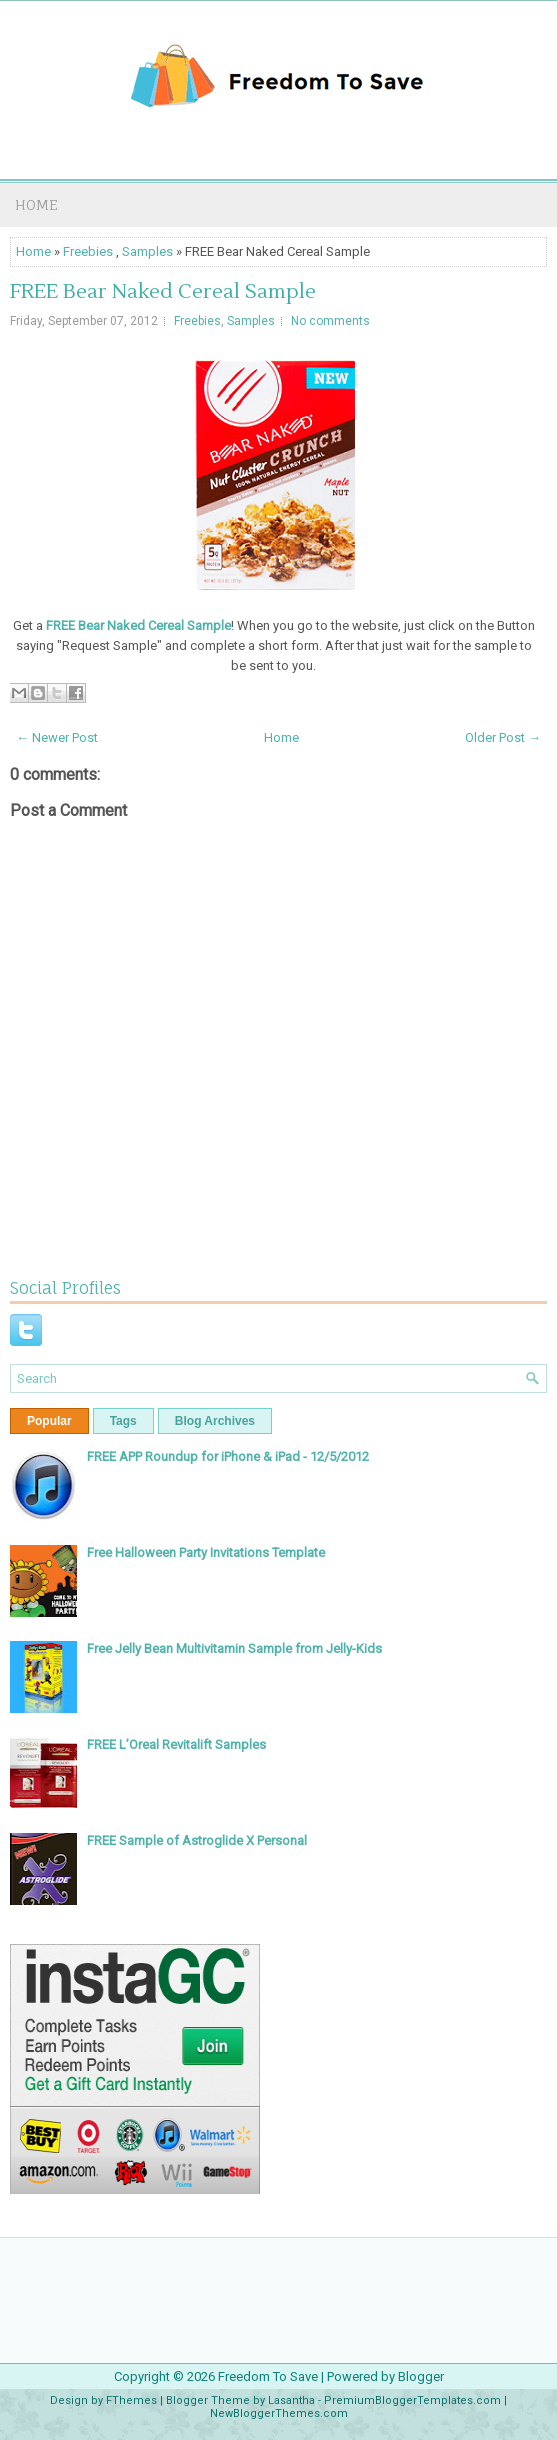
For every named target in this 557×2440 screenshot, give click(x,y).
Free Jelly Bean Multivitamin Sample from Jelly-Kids (234, 1648)
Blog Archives (215, 1421)
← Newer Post (57, 737)
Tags (123, 1421)
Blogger (421, 2376)
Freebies (88, 251)
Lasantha (291, 2400)
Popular (49, 1421)
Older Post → (503, 737)
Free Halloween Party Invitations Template (206, 1552)
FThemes (131, 2400)
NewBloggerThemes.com (279, 2413)
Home (36, 204)
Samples (147, 251)
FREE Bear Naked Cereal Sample (163, 292)
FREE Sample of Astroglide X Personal (197, 1840)
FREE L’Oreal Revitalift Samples (176, 1744)
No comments (330, 321)
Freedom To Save (268, 2376)
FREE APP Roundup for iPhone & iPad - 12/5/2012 (228, 1456)
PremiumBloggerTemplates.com (412, 2400)
